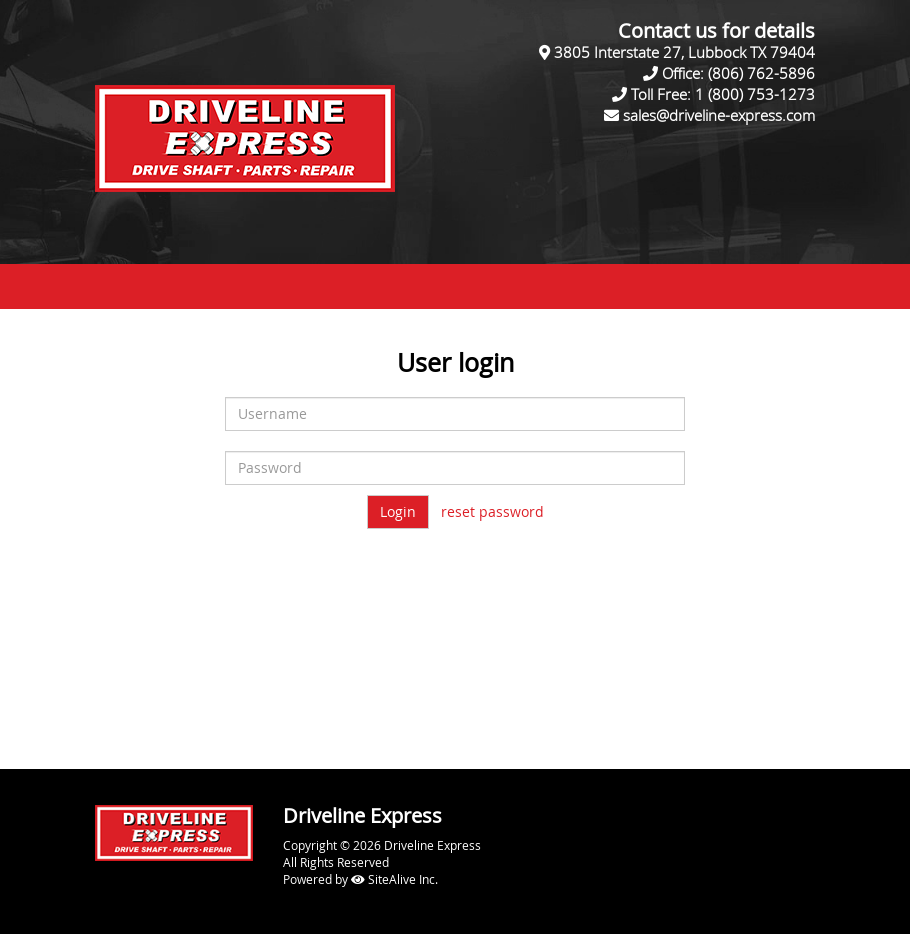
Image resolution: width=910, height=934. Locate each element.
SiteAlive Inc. (394, 879)
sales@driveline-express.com (719, 115)
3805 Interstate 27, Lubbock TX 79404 (684, 52)
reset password (492, 511)
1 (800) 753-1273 (755, 94)
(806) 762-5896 (761, 73)
